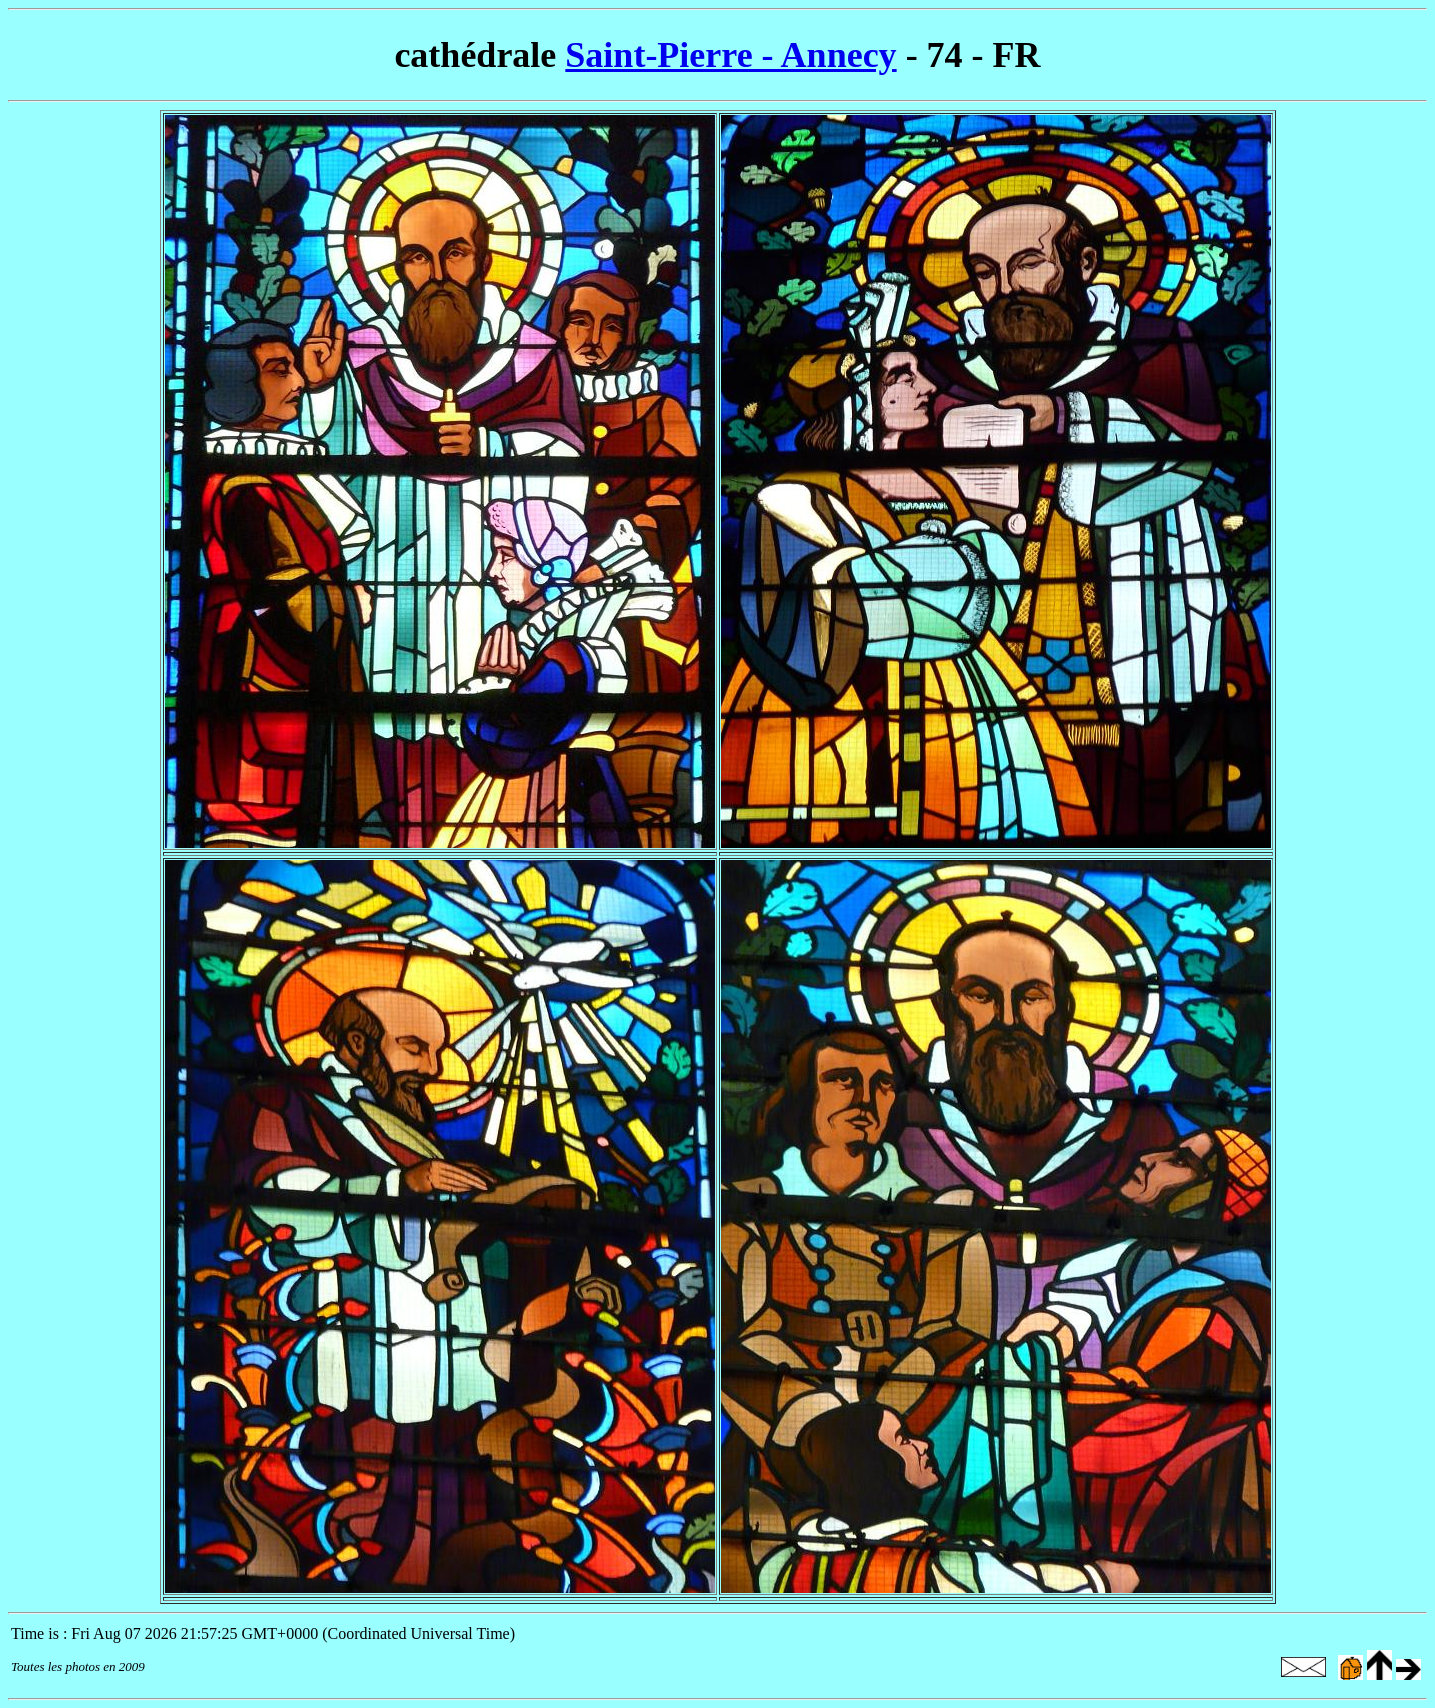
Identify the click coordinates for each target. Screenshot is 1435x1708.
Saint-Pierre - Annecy (730, 55)
